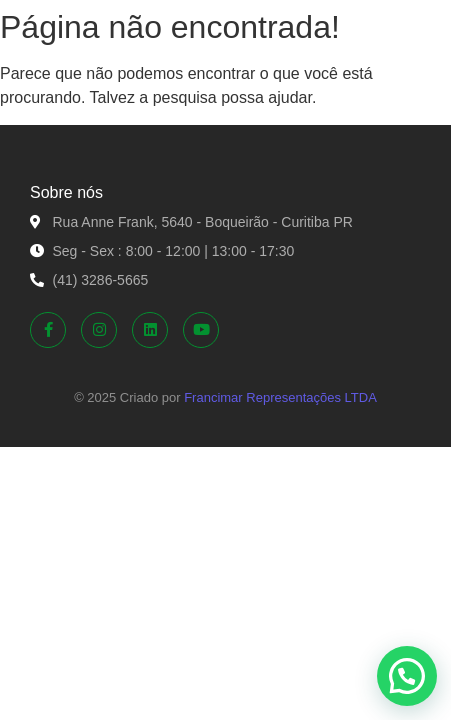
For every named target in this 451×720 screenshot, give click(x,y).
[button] (407, 676)
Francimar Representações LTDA (280, 397)
